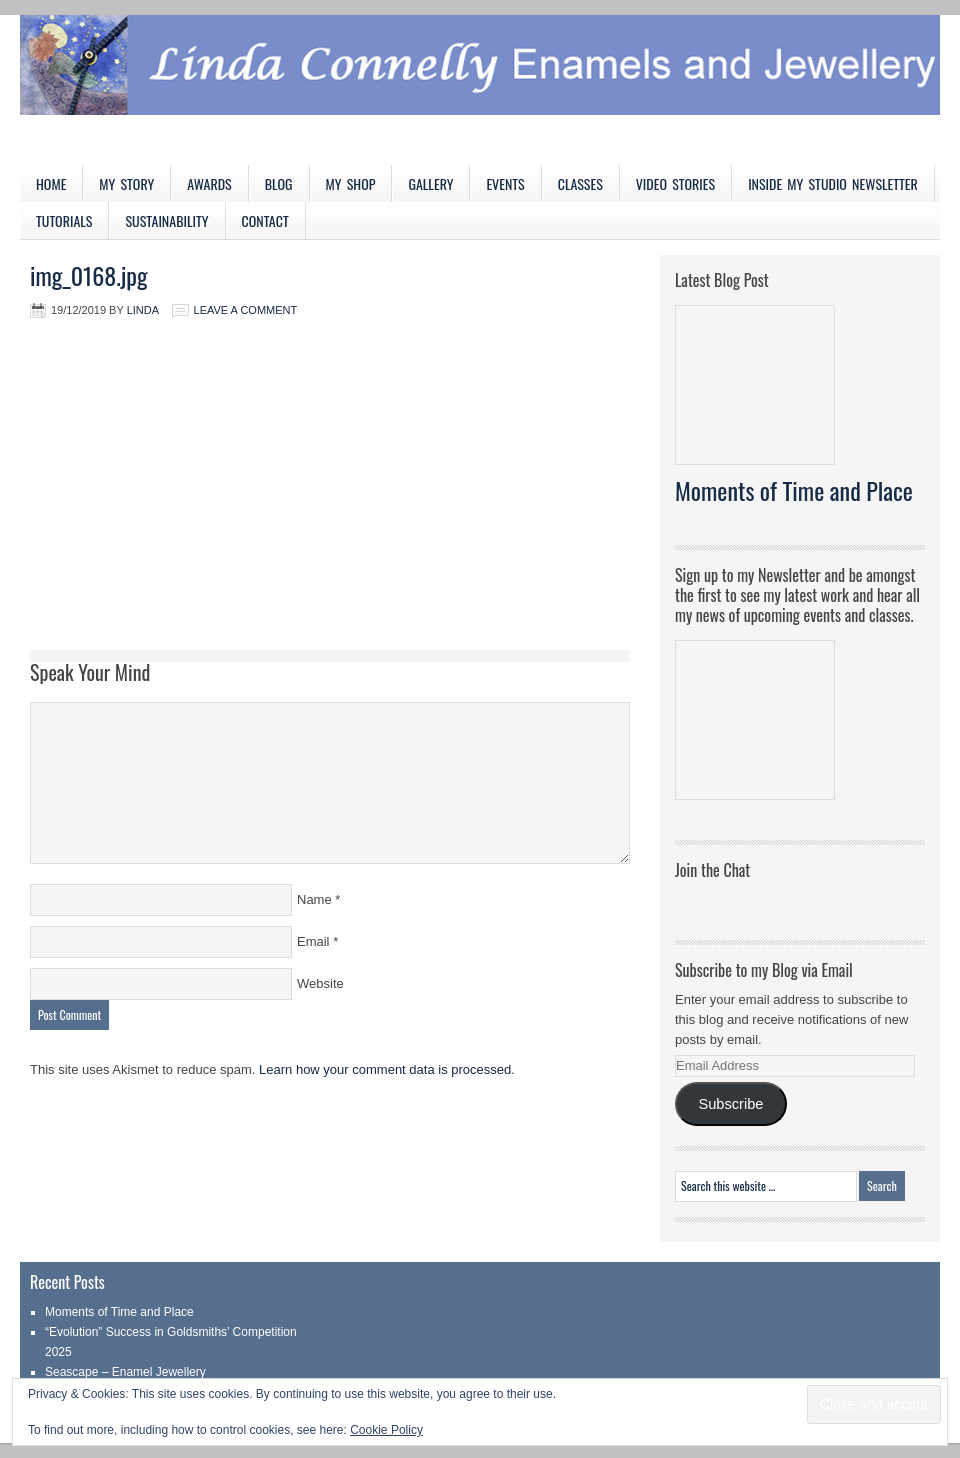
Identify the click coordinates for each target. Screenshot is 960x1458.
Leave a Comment (246, 310)
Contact (265, 220)
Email (313, 941)
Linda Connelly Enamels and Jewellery (480, 90)
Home (51, 183)
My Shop (351, 183)
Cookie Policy (386, 1430)
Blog (279, 183)
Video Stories (675, 183)
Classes (580, 183)
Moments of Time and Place (794, 490)
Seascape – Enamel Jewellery (125, 1372)
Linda (143, 310)
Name (314, 899)
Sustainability (166, 220)
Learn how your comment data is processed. (387, 1069)
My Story (126, 183)
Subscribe (730, 1104)
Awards (209, 183)
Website (320, 983)
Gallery (430, 183)
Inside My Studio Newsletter (833, 183)
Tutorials (64, 220)
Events (505, 183)
